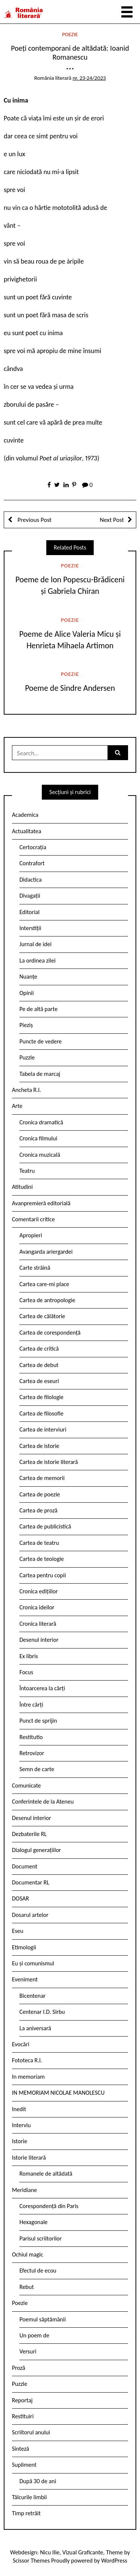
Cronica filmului (38, 1138)
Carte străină (34, 1267)
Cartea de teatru (39, 1542)
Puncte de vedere (40, 1041)
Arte (17, 1105)
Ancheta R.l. (26, 1089)
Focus (26, 1672)
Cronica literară (37, 1623)
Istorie (19, 2141)
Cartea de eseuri (39, 1381)
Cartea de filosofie (41, 1413)
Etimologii (24, 1947)
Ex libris (28, 1656)
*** (70, 69)
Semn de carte (36, 1769)
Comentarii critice (33, 1219)
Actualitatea (26, 831)
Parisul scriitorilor (40, 2238)
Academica (25, 814)
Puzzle (27, 1057)
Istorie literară (29, 2157)
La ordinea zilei (37, 960)
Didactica (30, 879)
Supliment (24, 2464)
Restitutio (31, 1737)
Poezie (70, 34)
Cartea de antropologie (47, 1300)
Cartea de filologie (41, 1397)
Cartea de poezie (39, 1494)
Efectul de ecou (37, 2270)
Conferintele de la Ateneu (43, 1801)
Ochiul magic (27, 2254)
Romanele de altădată (45, 2173)
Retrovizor (31, 1753)
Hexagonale (33, 2222)
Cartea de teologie (41, 1558)
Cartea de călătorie (42, 1316)
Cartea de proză (38, 1510)
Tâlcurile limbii (29, 2497)
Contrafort (31, 863)
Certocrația (32, 847)
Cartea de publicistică (45, 1526)
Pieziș (26, 1025)
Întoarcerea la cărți (42, 1688)
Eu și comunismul (33, 1963)
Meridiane (24, 2190)
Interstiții (30, 928)
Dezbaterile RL (29, 1833)
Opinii (26, 992)
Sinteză (20, 2448)
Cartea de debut (39, 1365)
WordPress (114, 2560)
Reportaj (22, 2400)
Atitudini (22, 1186)
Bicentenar (32, 1995)
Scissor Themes (31, 2560)
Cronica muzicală (39, 1154)
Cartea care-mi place (44, 1284)
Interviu (21, 2125)
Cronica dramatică (41, 1122)
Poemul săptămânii (42, 2319)
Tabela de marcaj (39, 1073)
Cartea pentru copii (42, 1575)
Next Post (112, 520)
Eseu (17, 1930)
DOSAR (20, 1898)
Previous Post (34, 520)
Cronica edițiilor (38, 1591)
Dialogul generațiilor (36, 1850)
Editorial (29, 912)
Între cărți (31, 1704)
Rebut (26, 2286)
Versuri (27, 2351)
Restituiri (23, 2416)
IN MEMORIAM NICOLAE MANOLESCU (58, 2092)
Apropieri (30, 1235)
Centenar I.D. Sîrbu (42, 2011)
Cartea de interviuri (42, 1429)
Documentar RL (30, 1882)
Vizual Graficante (82, 2552)
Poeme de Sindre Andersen (70, 688)
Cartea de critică (39, 1348)
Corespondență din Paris (48, 2206)
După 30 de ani (37, 2481)
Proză (18, 2367)
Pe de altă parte (38, 1009)
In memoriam (28, 2076)
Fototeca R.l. (27, 2060)
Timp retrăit (26, 2513)
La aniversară (35, 2028)
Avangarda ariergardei (46, 1251)
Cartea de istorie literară (48, 1461)
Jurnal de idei (35, 944)
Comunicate (26, 1785)
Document (24, 1866)
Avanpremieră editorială (41, 1203)
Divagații (29, 895)
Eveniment (25, 1979)
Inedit (19, 2109)
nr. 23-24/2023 (89, 78)
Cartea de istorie (39, 1445)
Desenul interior (38, 1639)
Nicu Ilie (49, 2552)
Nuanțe (28, 976)
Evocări (20, 2044)
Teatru (27, 1170)
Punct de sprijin (38, 1720)
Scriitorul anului (31, 2432)
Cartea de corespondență (50, 1332)
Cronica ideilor (37, 1607)
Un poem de (34, 2335)
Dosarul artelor (30, 1914)
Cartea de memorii (42, 1477)
